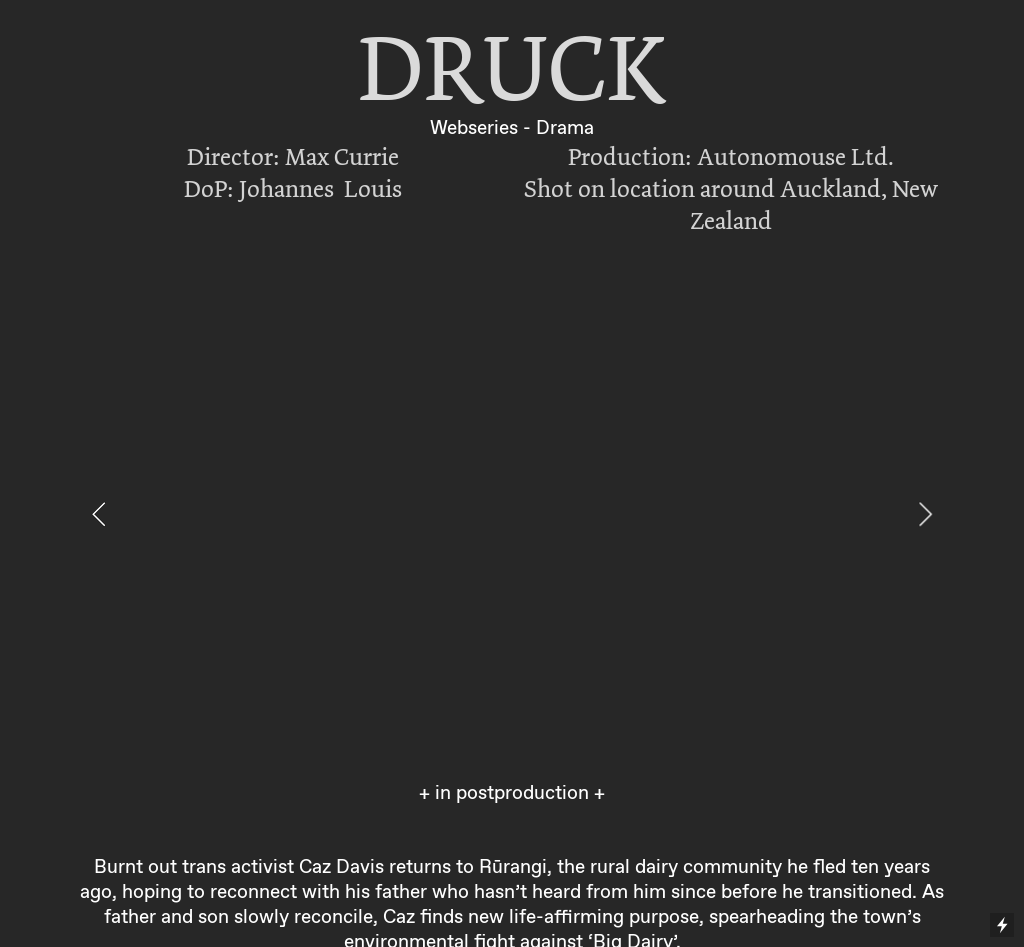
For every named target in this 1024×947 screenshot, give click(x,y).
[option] (512, 514)
